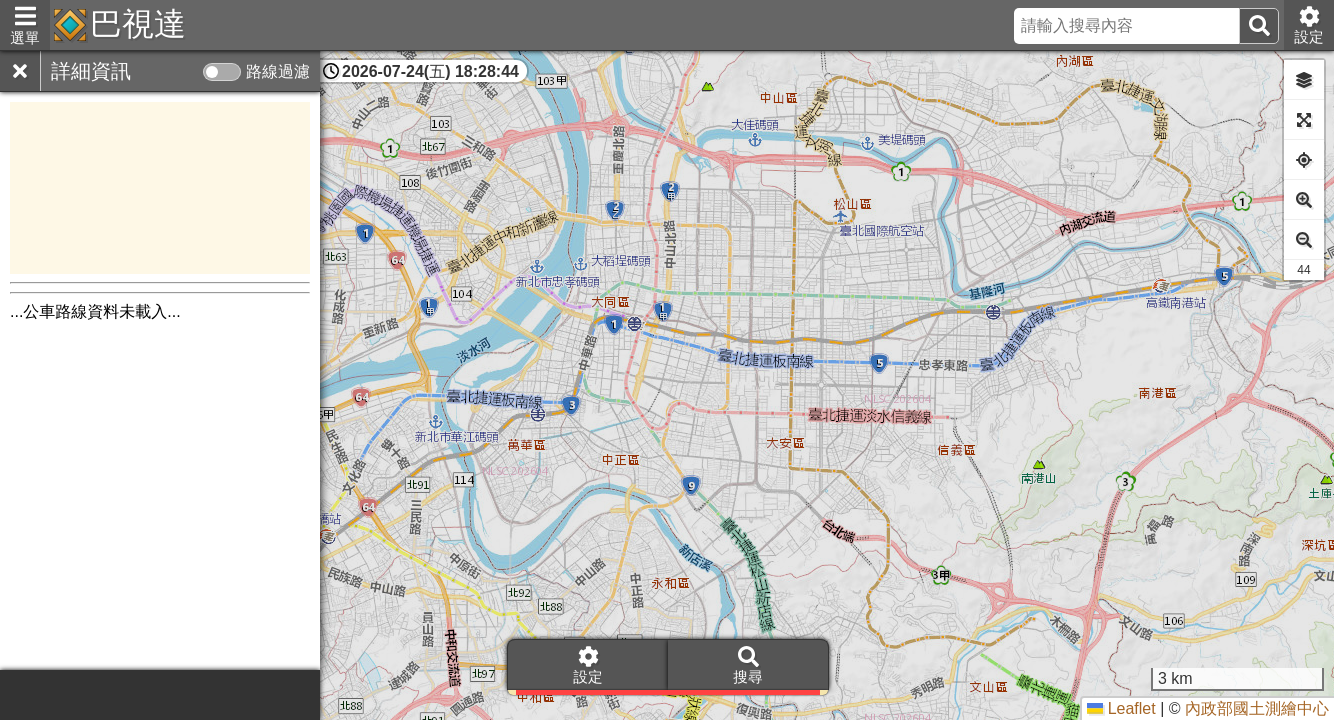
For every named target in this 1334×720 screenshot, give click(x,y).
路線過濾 (278, 71)
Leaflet (1121, 708)
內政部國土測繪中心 (1257, 708)
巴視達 (138, 24)
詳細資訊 (91, 71)
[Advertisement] (160, 188)
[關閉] (20, 71)
